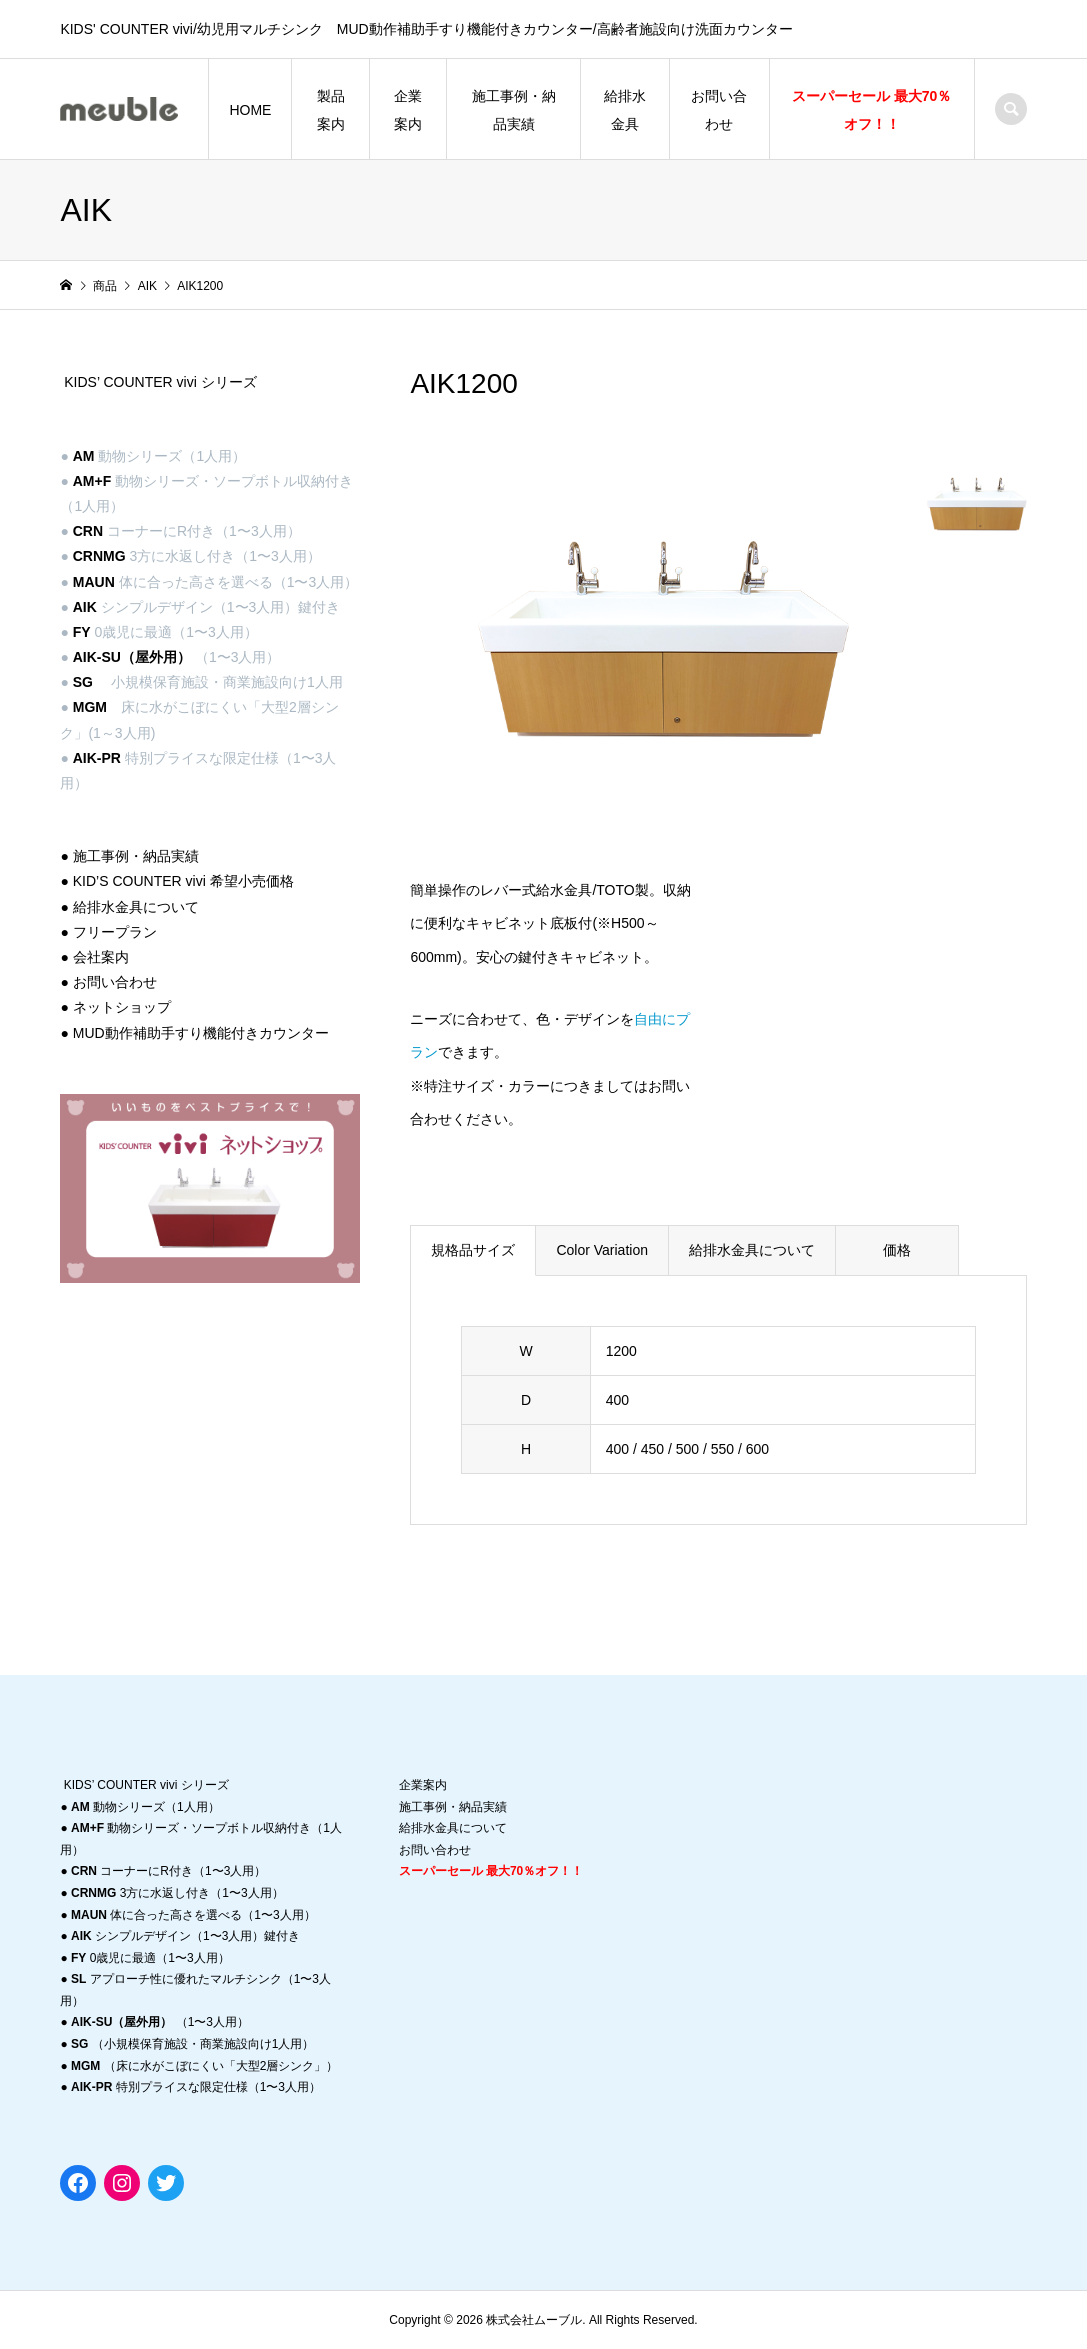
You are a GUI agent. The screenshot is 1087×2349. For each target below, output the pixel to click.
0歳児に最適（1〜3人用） (150, 1958)
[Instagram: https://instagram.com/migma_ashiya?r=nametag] (122, 2183)
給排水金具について (752, 1250)
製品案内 (331, 110)
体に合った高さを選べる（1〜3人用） (193, 1915)
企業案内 (408, 110)
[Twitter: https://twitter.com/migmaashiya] (166, 2183)
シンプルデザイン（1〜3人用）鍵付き (185, 1936)
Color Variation (602, 1250)
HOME (250, 110)
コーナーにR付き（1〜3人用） (168, 1871)
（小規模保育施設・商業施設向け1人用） (192, 2044)
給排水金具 (625, 110)
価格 (897, 1250)
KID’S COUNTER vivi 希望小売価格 (183, 881)
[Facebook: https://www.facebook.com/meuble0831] (78, 2183)
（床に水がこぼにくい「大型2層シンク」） (204, 2066)
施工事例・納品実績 (514, 110)
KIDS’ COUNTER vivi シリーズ (160, 382)
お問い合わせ (719, 110)
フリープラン (115, 932)
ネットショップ (122, 1007)
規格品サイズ (473, 1250)
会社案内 (101, 957)
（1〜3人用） (160, 2022)
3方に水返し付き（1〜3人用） (177, 1893)
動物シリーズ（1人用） (145, 1807)
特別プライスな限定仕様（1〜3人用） (196, 2087)
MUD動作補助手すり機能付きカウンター (201, 1033)
